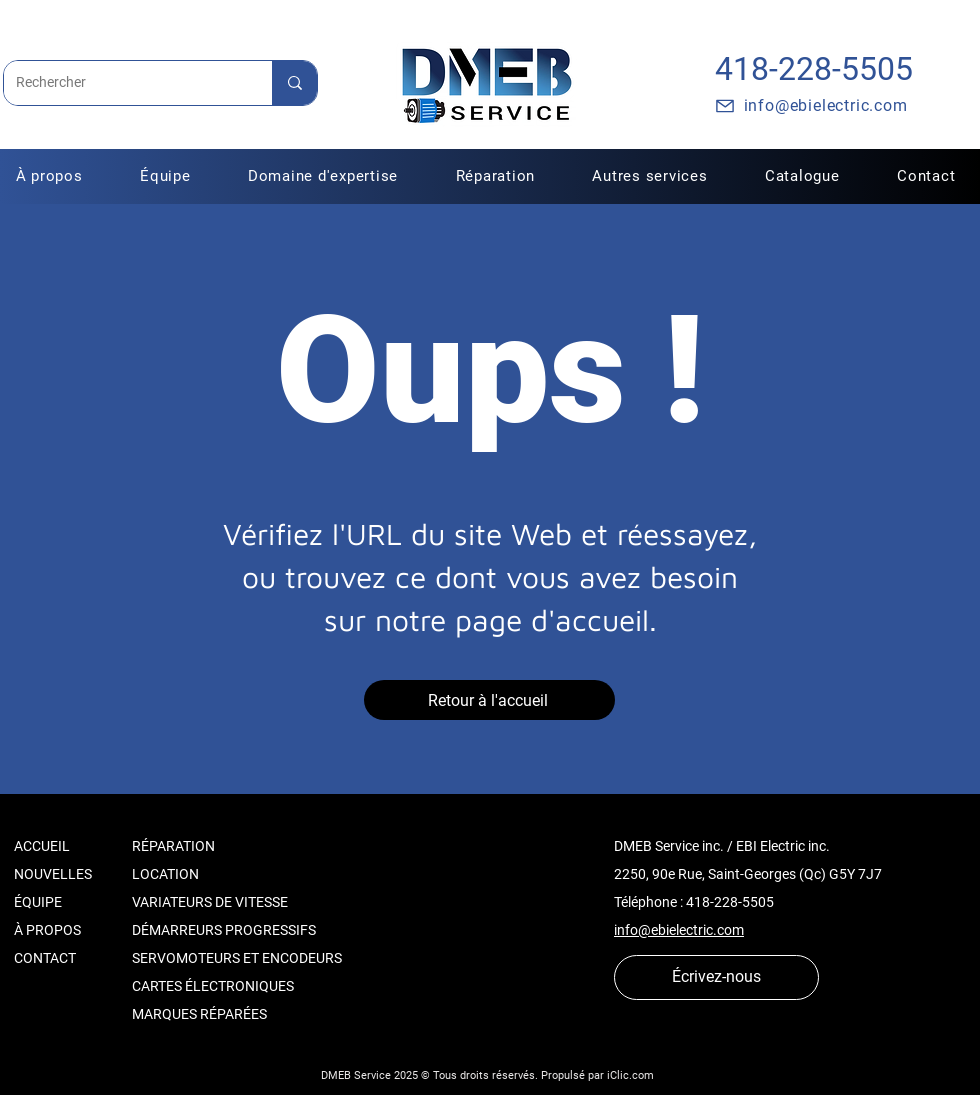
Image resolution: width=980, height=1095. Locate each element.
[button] (495, 176)
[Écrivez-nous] (716, 977)
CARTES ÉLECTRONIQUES (213, 986)
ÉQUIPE (38, 902)
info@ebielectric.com (679, 930)
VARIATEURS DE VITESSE (210, 902)
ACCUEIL (42, 846)
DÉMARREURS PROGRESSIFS (224, 930)
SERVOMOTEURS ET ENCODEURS (237, 958)
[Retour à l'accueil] (489, 700)
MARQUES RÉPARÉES (199, 1014)
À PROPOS (47, 930)
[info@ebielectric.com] (810, 106)
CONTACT (45, 958)
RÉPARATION (173, 846)
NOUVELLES (53, 874)
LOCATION (165, 874)
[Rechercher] (123, 83)
